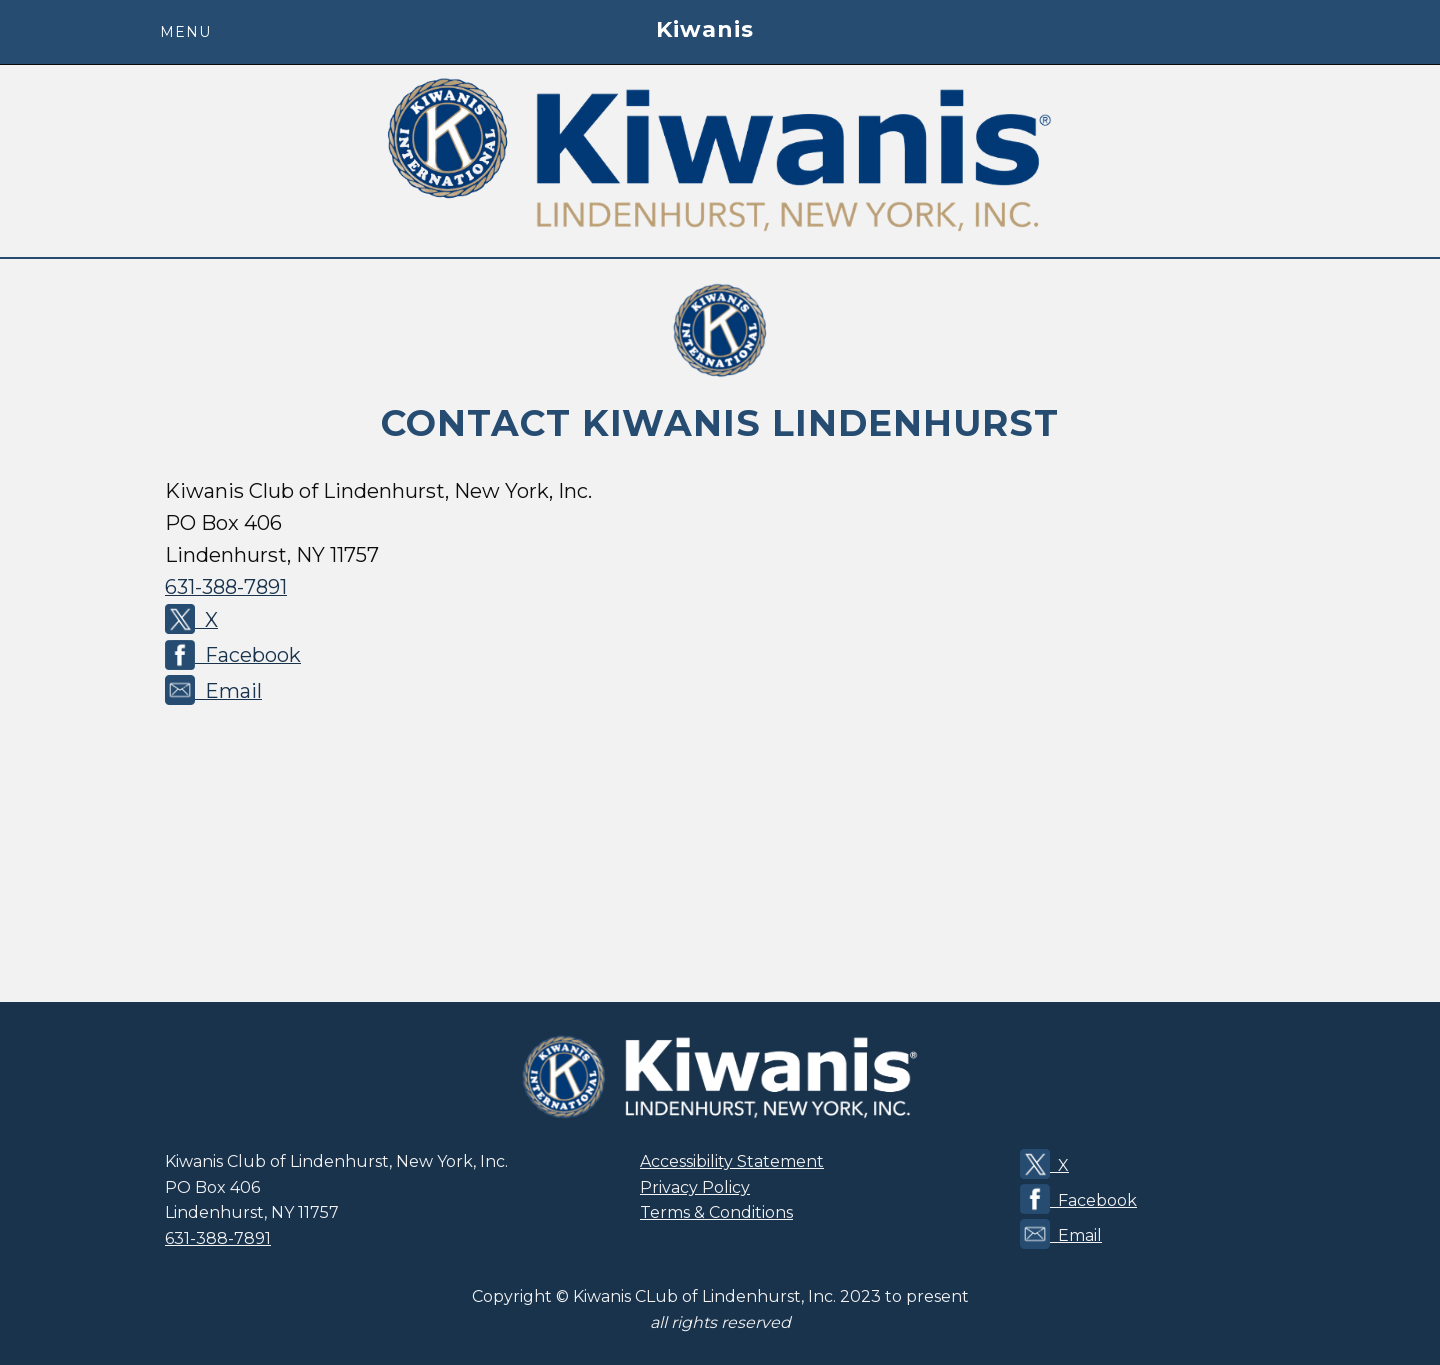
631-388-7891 (226, 587)
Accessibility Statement (732, 1161)
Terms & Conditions (716, 1212)
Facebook (233, 654)
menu (185, 32)
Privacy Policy (695, 1187)
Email (213, 690)
